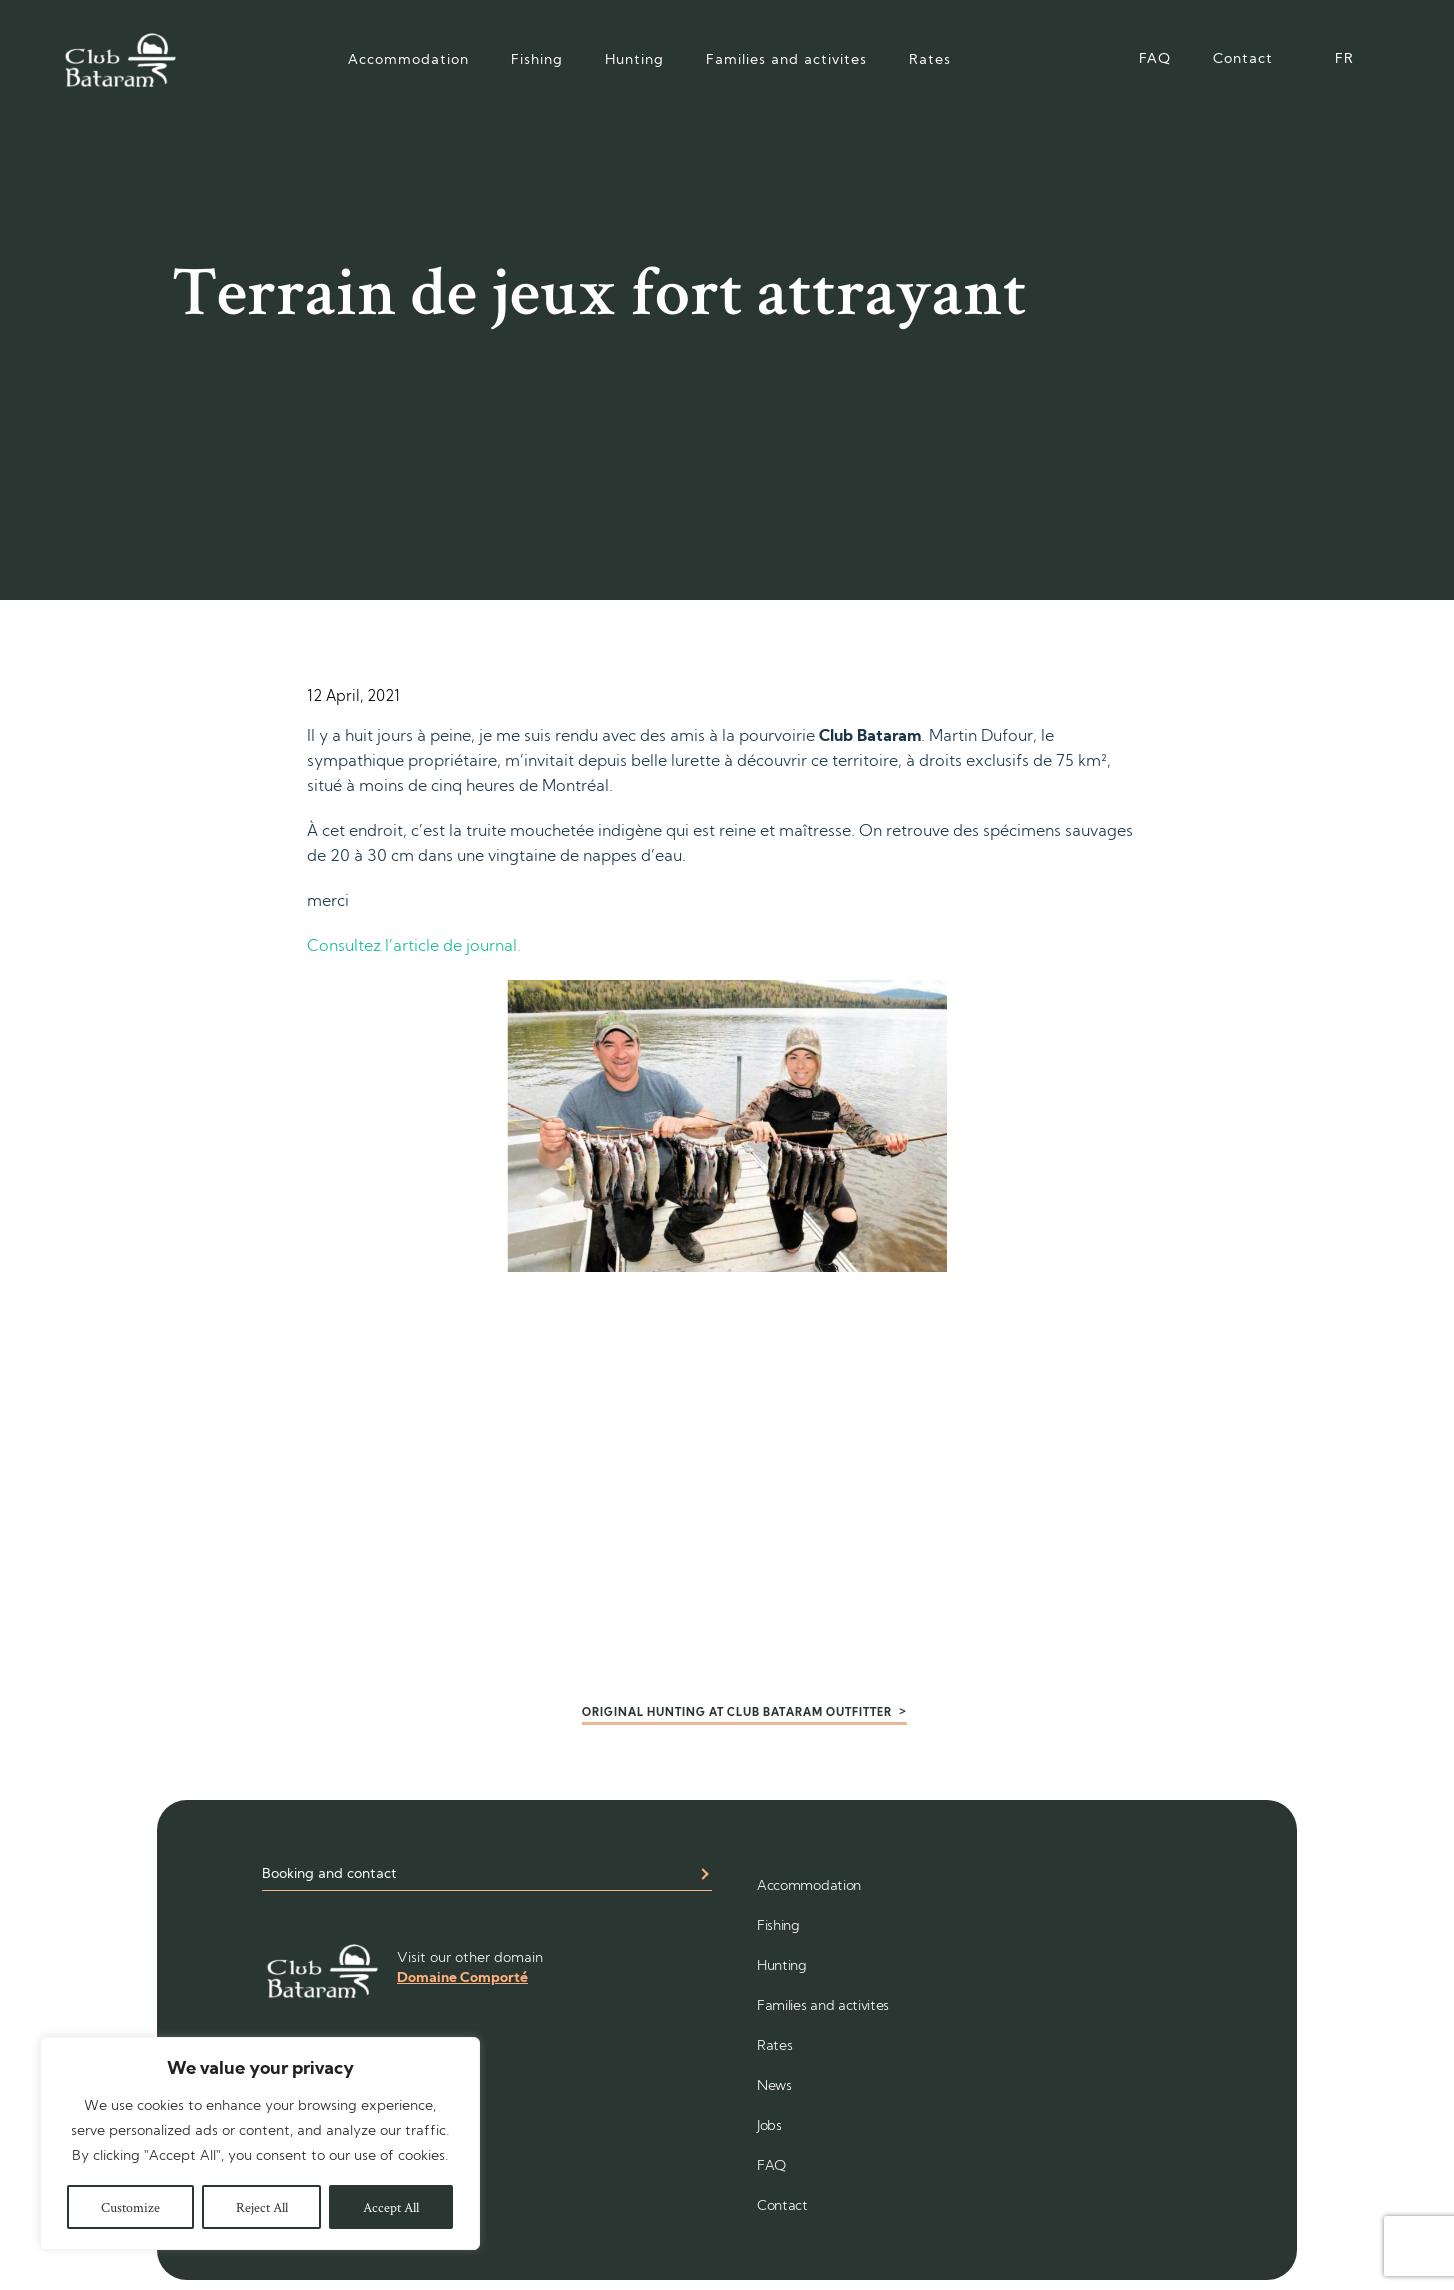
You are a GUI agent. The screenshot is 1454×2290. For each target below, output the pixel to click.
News (774, 2086)
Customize (130, 2207)
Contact (1243, 59)
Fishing (537, 60)
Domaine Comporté (462, 1978)
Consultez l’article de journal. (416, 947)
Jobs (769, 2126)
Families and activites (786, 60)
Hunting (634, 60)
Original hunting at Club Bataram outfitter (737, 1713)
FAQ (1155, 59)
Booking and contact (329, 1874)
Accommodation (408, 60)
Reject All (262, 2207)
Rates (930, 60)
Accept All (391, 2207)
